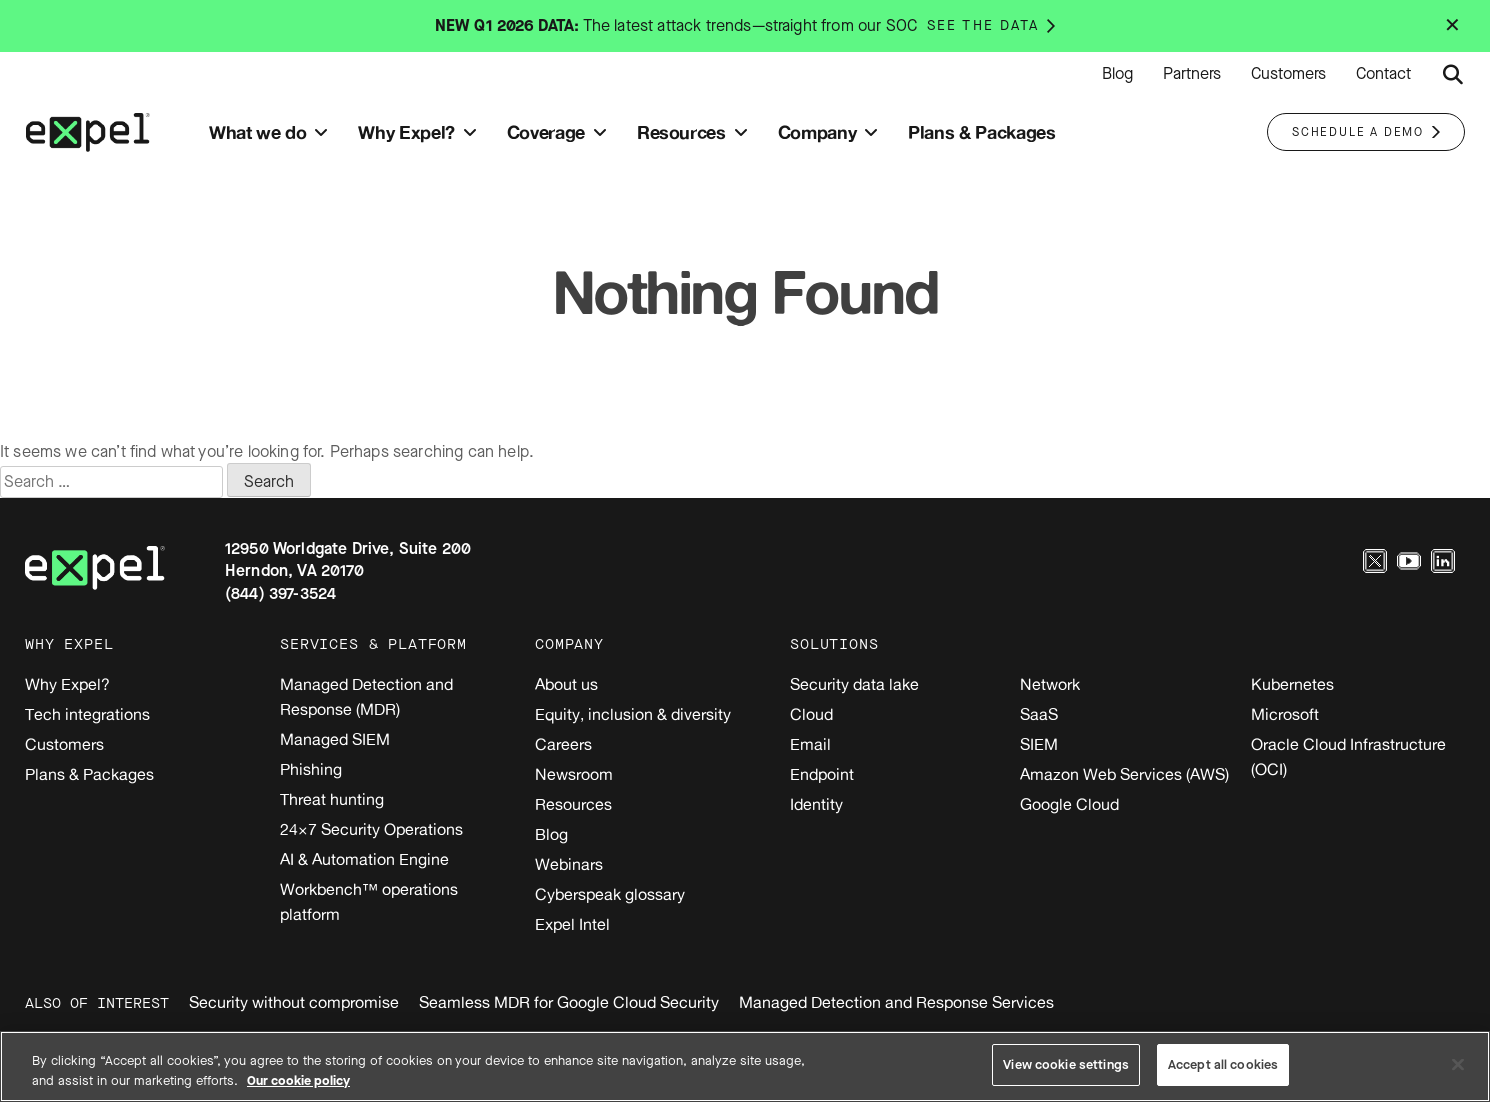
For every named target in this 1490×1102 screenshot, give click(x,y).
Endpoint (822, 774)
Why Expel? (67, 684)
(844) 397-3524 (280, 593)
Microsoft (1285, 714)
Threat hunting (332, 799)
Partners (1192, 74)
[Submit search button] (1453, 75)
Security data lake (854, 684)
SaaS (1039, 714)
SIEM (1039, 744)
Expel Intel (572, 924)
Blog (1117, 74)
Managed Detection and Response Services (896, 1002)
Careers (563, 744)
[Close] (1458, 1064)
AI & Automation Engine (364, 859)
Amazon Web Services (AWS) (1124, 774)
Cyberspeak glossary (610, 894)
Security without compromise (294, 1002)
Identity (816, 804)
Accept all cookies (1223, 1064)
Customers (1288, 74)
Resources (573, 804)
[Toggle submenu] (321, 132)
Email (810, 744)
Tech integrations (87, 714)
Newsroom (574, 774)
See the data (983, 25)
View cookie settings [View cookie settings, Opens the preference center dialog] (1066, 1064)
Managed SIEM (335, 739)
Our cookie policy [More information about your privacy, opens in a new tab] (298, 1080)
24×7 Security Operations (371, 829)
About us (566, 684)
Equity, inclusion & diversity (633, 714)
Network (1050, 684)
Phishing (311, 769)
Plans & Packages (89, 774)
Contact (1383, 74)
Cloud (811, 714)
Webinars (569, 864)
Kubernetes (1292, 684)
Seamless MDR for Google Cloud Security (569, 1002)
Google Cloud (1069, 804)
